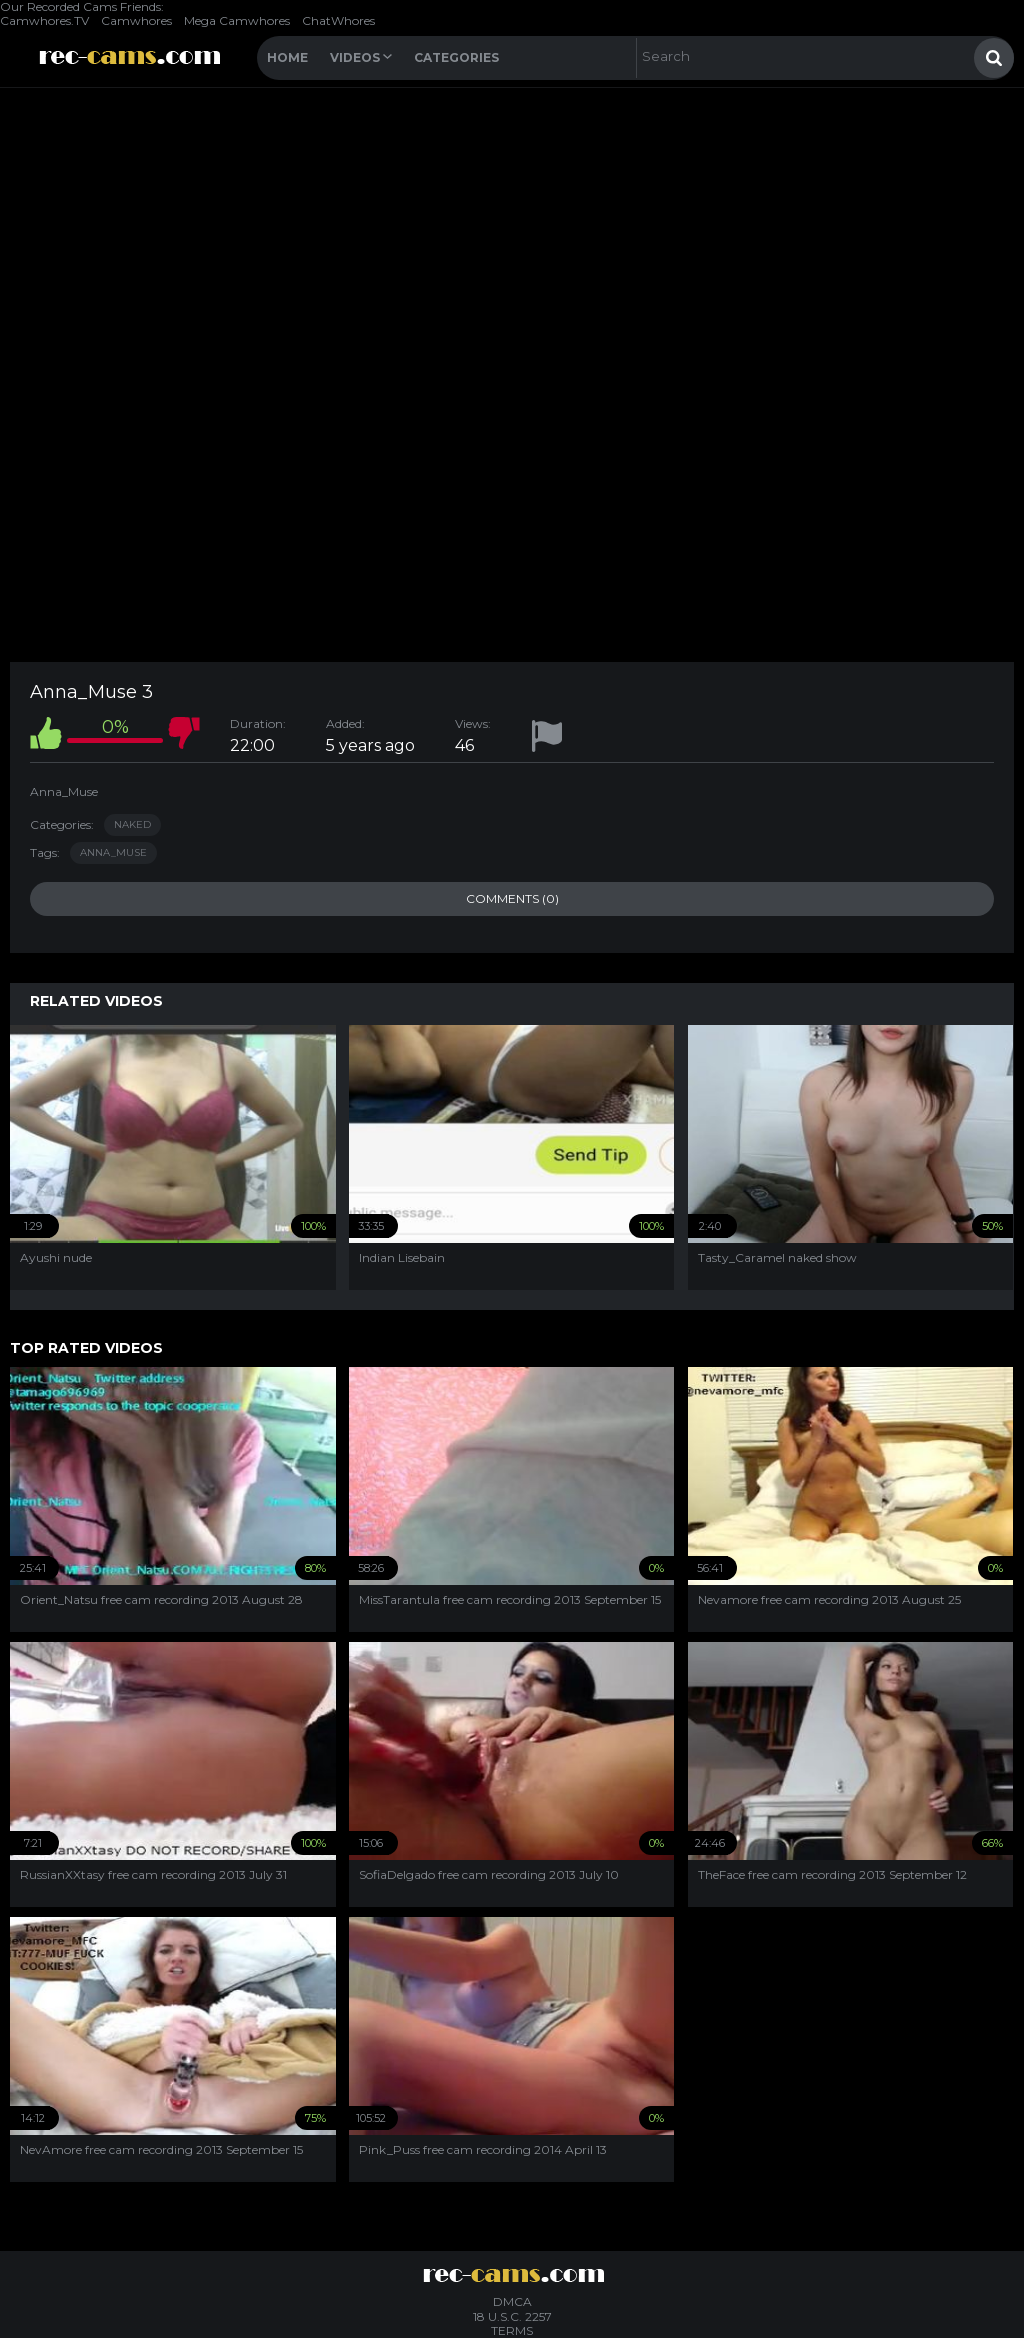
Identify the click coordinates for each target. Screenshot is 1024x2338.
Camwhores (136, 20)
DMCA (512, 2301)
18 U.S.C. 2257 (512, 2316)
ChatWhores (338, 20)
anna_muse (113, 852)
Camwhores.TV (44, 20)
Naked (132, 824)
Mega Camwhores (237, 20)
